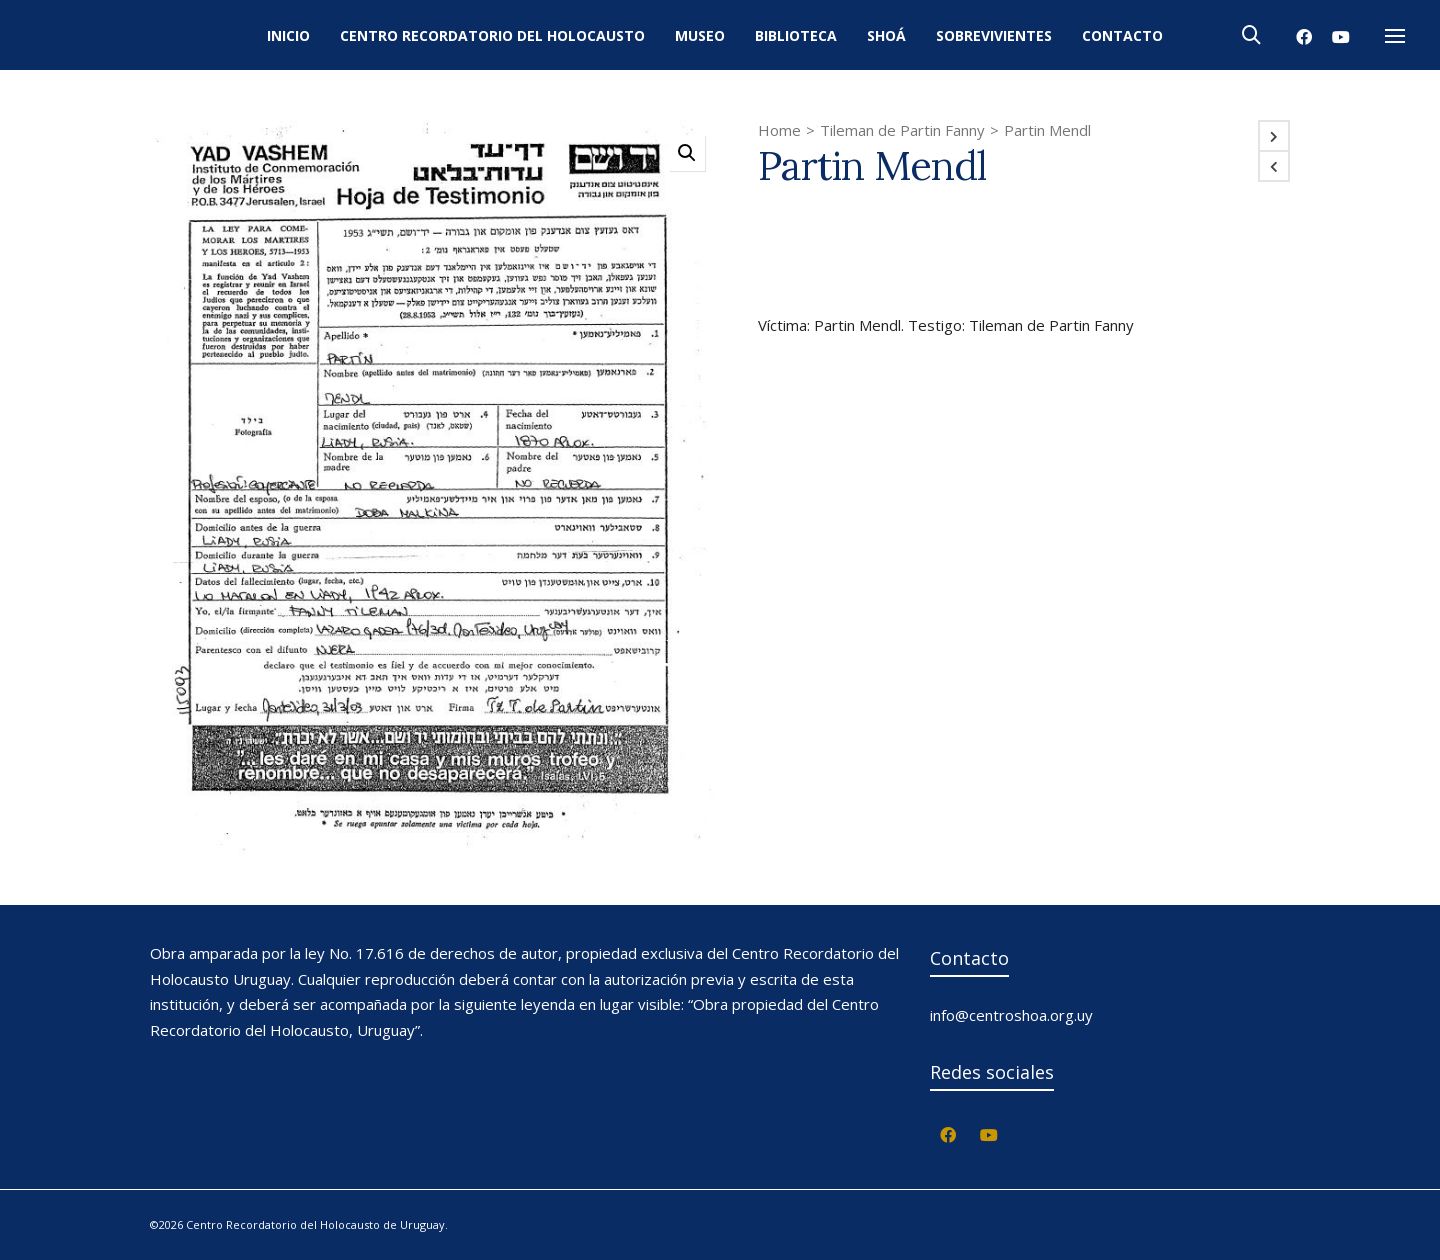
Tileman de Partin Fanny (902, 130)
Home (779, 130)
